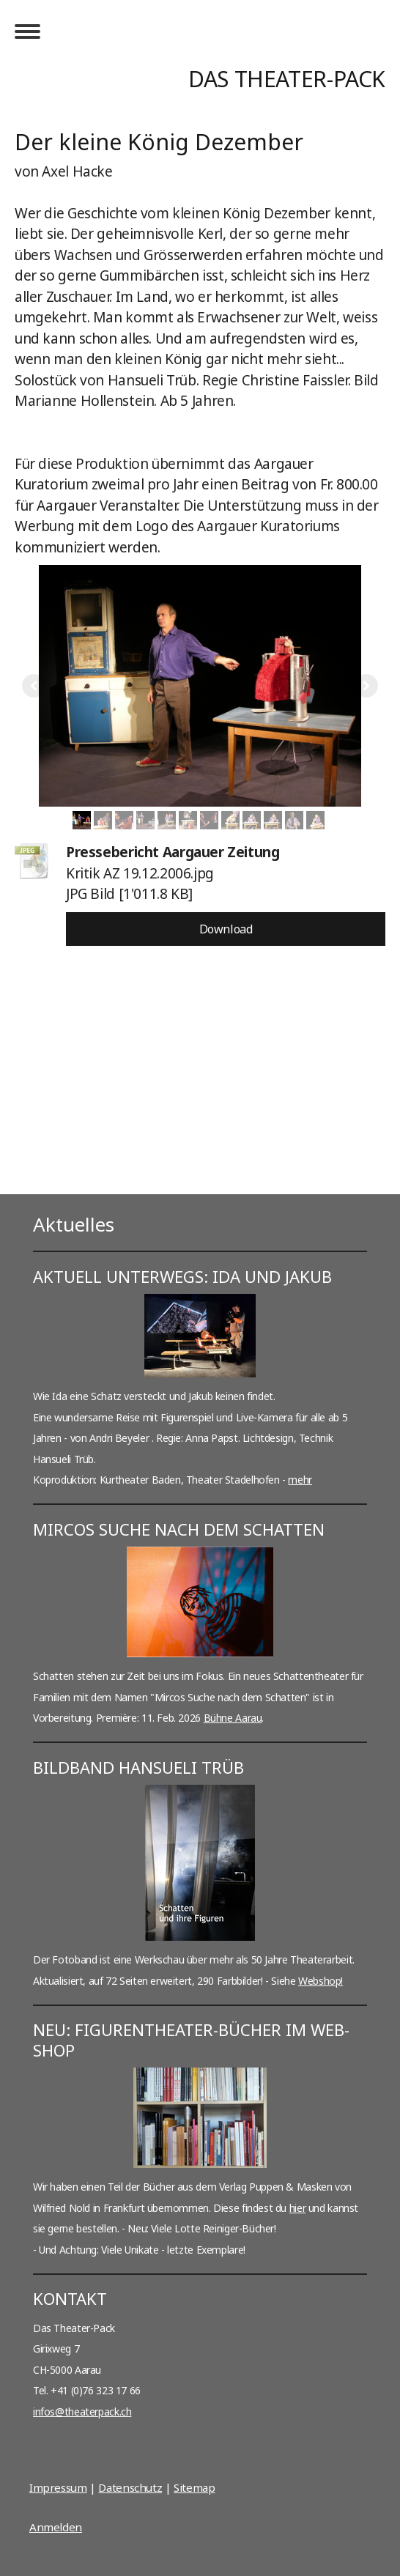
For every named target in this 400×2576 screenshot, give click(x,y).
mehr (299, 1480)
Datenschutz (130, 2487)
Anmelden (55, 2527)
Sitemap (194, 2487)
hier (297, 2208)
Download (226, 929)
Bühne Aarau (233, 1718)
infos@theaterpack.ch (82, 2411)
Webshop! (320, 1981)
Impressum (58, 2487)
